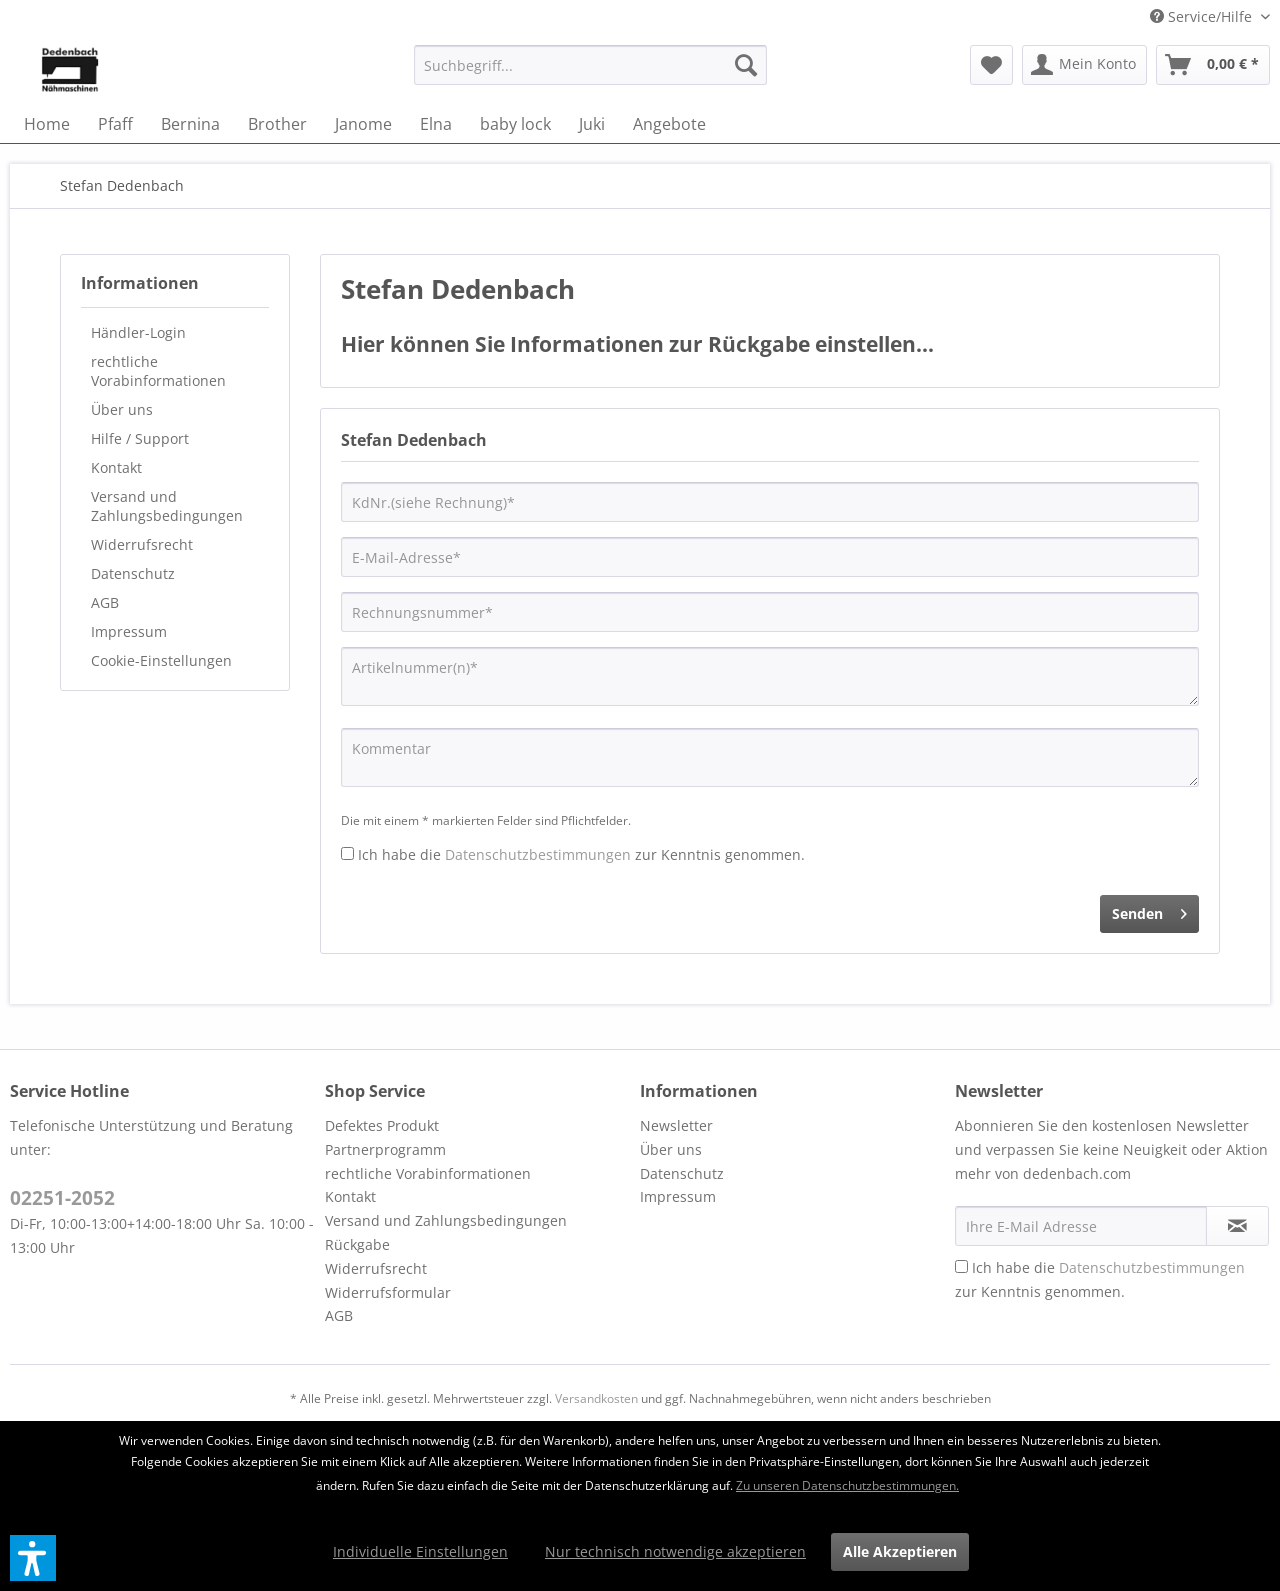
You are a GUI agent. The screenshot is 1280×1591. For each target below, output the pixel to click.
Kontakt (116, 467)
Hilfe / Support (140, 438)
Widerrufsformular (388, 1292)
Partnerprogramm (385, 1149)
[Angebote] (669, 124)
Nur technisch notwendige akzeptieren (675, 1551)
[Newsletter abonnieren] (1237, 1226)
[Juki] (592, 124)
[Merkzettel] (991, 65)
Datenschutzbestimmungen (538, 854)
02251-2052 (62, 1198)
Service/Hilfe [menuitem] (1203, 16)
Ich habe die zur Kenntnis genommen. (581, 854)
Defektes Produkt (382, 1125)
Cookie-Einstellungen (161, 660)
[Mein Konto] (1084, 65)
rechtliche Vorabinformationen (158, 371)
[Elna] (436, 124)
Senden (1149, 910)
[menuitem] (590, 65)
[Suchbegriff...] (590, 65)
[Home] (47, 124)
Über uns (122, 409)
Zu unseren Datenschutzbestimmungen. (847, 1485)
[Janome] (363, 124)
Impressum (129, 631)
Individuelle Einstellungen (420, 1551)
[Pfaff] (115, 124)
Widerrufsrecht (142, 544)
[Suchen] (746, 65)
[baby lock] (515, 124)
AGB (105, 602)
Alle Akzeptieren (900, 1551)
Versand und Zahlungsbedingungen (167, 506)
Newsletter (676, 1125)
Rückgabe (357, 1244)
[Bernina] (190, 124)
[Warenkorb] (1213, 65)
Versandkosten (596, 1398)
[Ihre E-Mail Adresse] (1081, 1226)
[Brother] (277, 124)
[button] (33, 1558)
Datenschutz (133, 573)
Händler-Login (138, 332)
